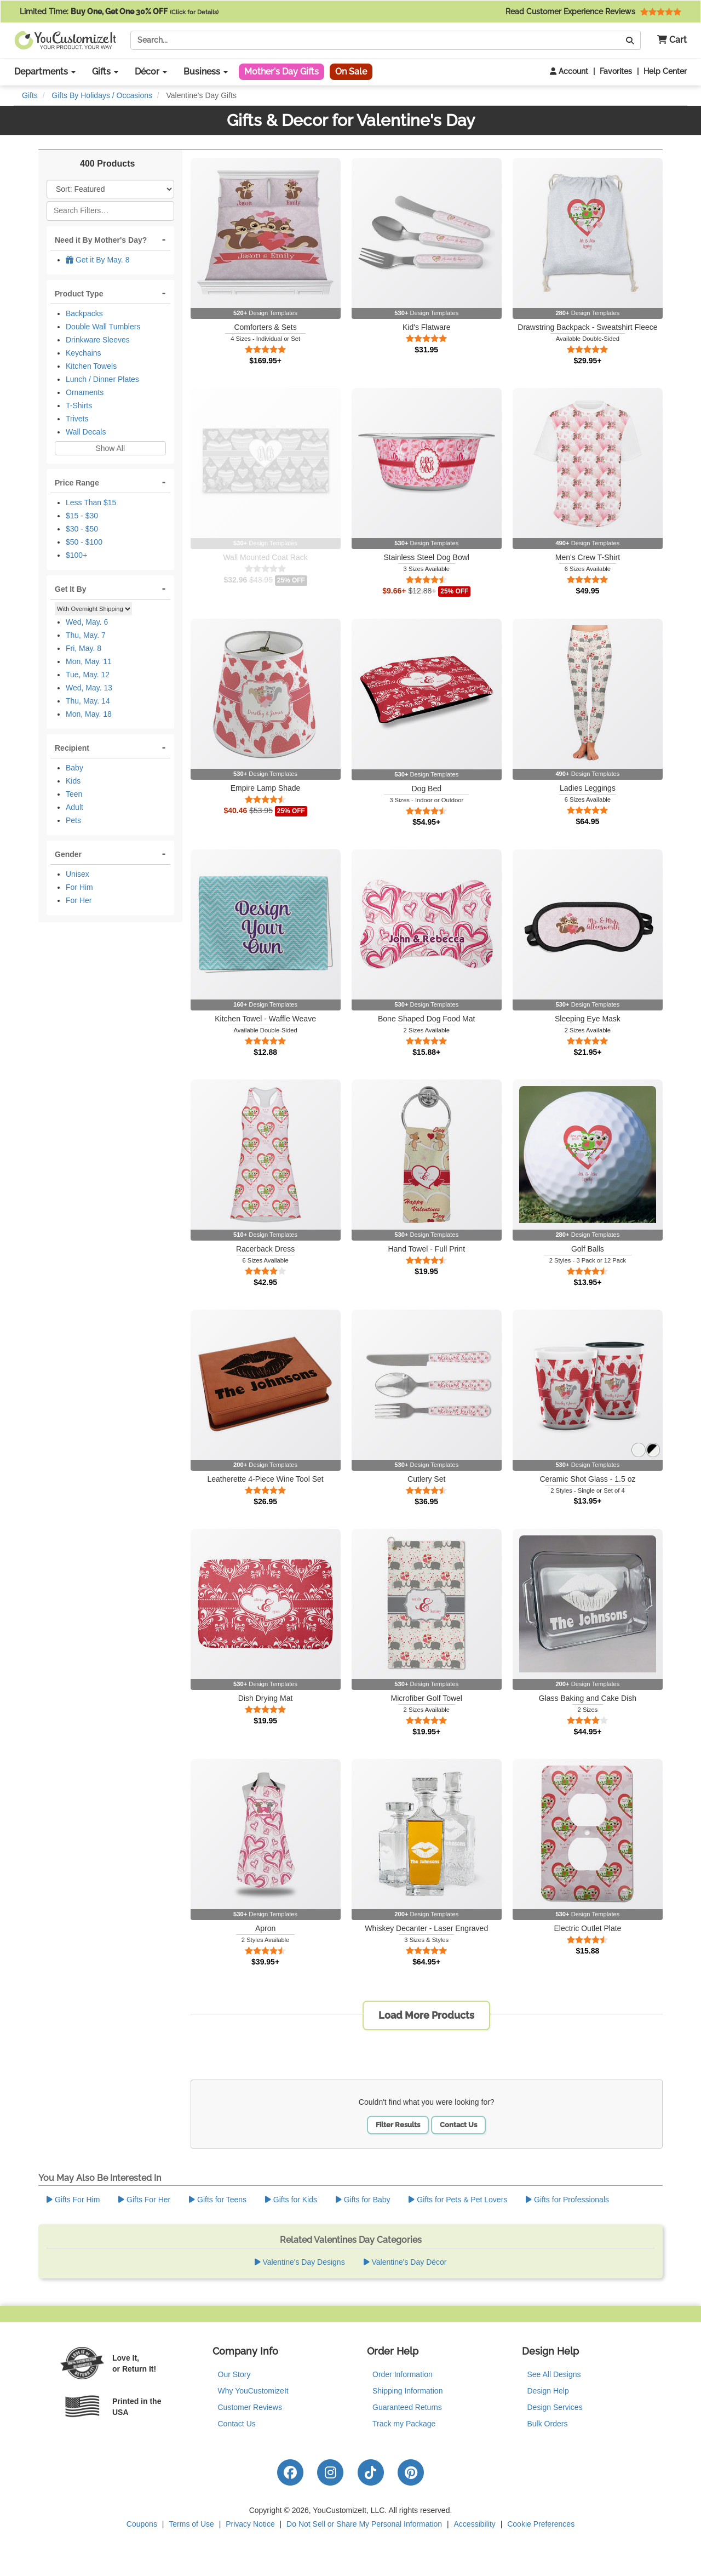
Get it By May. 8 (97, 259)
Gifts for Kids (291, 2199)
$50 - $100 (84, 542)
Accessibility (475, 2524)
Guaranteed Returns (407, 2407)
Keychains (83, 353)
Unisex (77, 874)
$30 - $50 (82, 528)
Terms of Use (191, 2524)
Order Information (402, 2374)
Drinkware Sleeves (98, 339)
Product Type (79, 293)
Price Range (77, 482)
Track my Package (403, 2423)
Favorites (616, 71)
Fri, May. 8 (83, 648)
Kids (73, 780)
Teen (74, 794)
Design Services (555, 2407)
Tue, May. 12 (88, 674)
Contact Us (458, 2125)
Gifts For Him (73, 2199)
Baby (74, 767)
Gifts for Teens (217, 2199)
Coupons (142, 2524)
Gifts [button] (105, 71)
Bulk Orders (547, 2423)
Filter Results (398, 2125)
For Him (79, 887)
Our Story (234, 2374)
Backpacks (84, 313)
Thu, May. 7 (86, 635)
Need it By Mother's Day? (101, 240)
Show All (110, 448)
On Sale (351, 71)
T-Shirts (79, 405)
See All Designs (554, 2374)
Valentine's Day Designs (300, 2262)
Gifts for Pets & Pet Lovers (458, 2199)
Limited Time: (119, 11)
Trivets (77, 418)
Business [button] (205, 71)
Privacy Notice (250, 2524)
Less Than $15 (91, 502)
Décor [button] (151, 71)
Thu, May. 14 (88, 700)
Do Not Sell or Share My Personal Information (364, 2524)
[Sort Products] (110, 189)
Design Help (548, 2390)
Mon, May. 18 (89, 714)
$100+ (76, 555)
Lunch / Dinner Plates (102, 379)
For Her (78, 900)
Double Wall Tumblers (103, 326)
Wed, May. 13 (89, 687)
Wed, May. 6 (87, 622)
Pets (73, 820)
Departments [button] (45, 71)
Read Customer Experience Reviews (593, 11)
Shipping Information (407, 2390)
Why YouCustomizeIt (253, 2390)
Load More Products (426, 2015)
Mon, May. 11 (89, 661)
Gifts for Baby (363, 2199)
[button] (668, 40)
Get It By (71, 589)
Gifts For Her (144, 2199)
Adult (74, 807)
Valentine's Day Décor (405, 2262)
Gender (68, 854)
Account (569, 71)
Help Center (665, 71)
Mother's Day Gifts (281, 71)
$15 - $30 (82, 515)
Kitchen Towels (91, 366)
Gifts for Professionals (567, 2199)
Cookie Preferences (540, 2524)
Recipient (72, 748)
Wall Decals (86, 431)
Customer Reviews (250, 2407)
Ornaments (85, 392)
